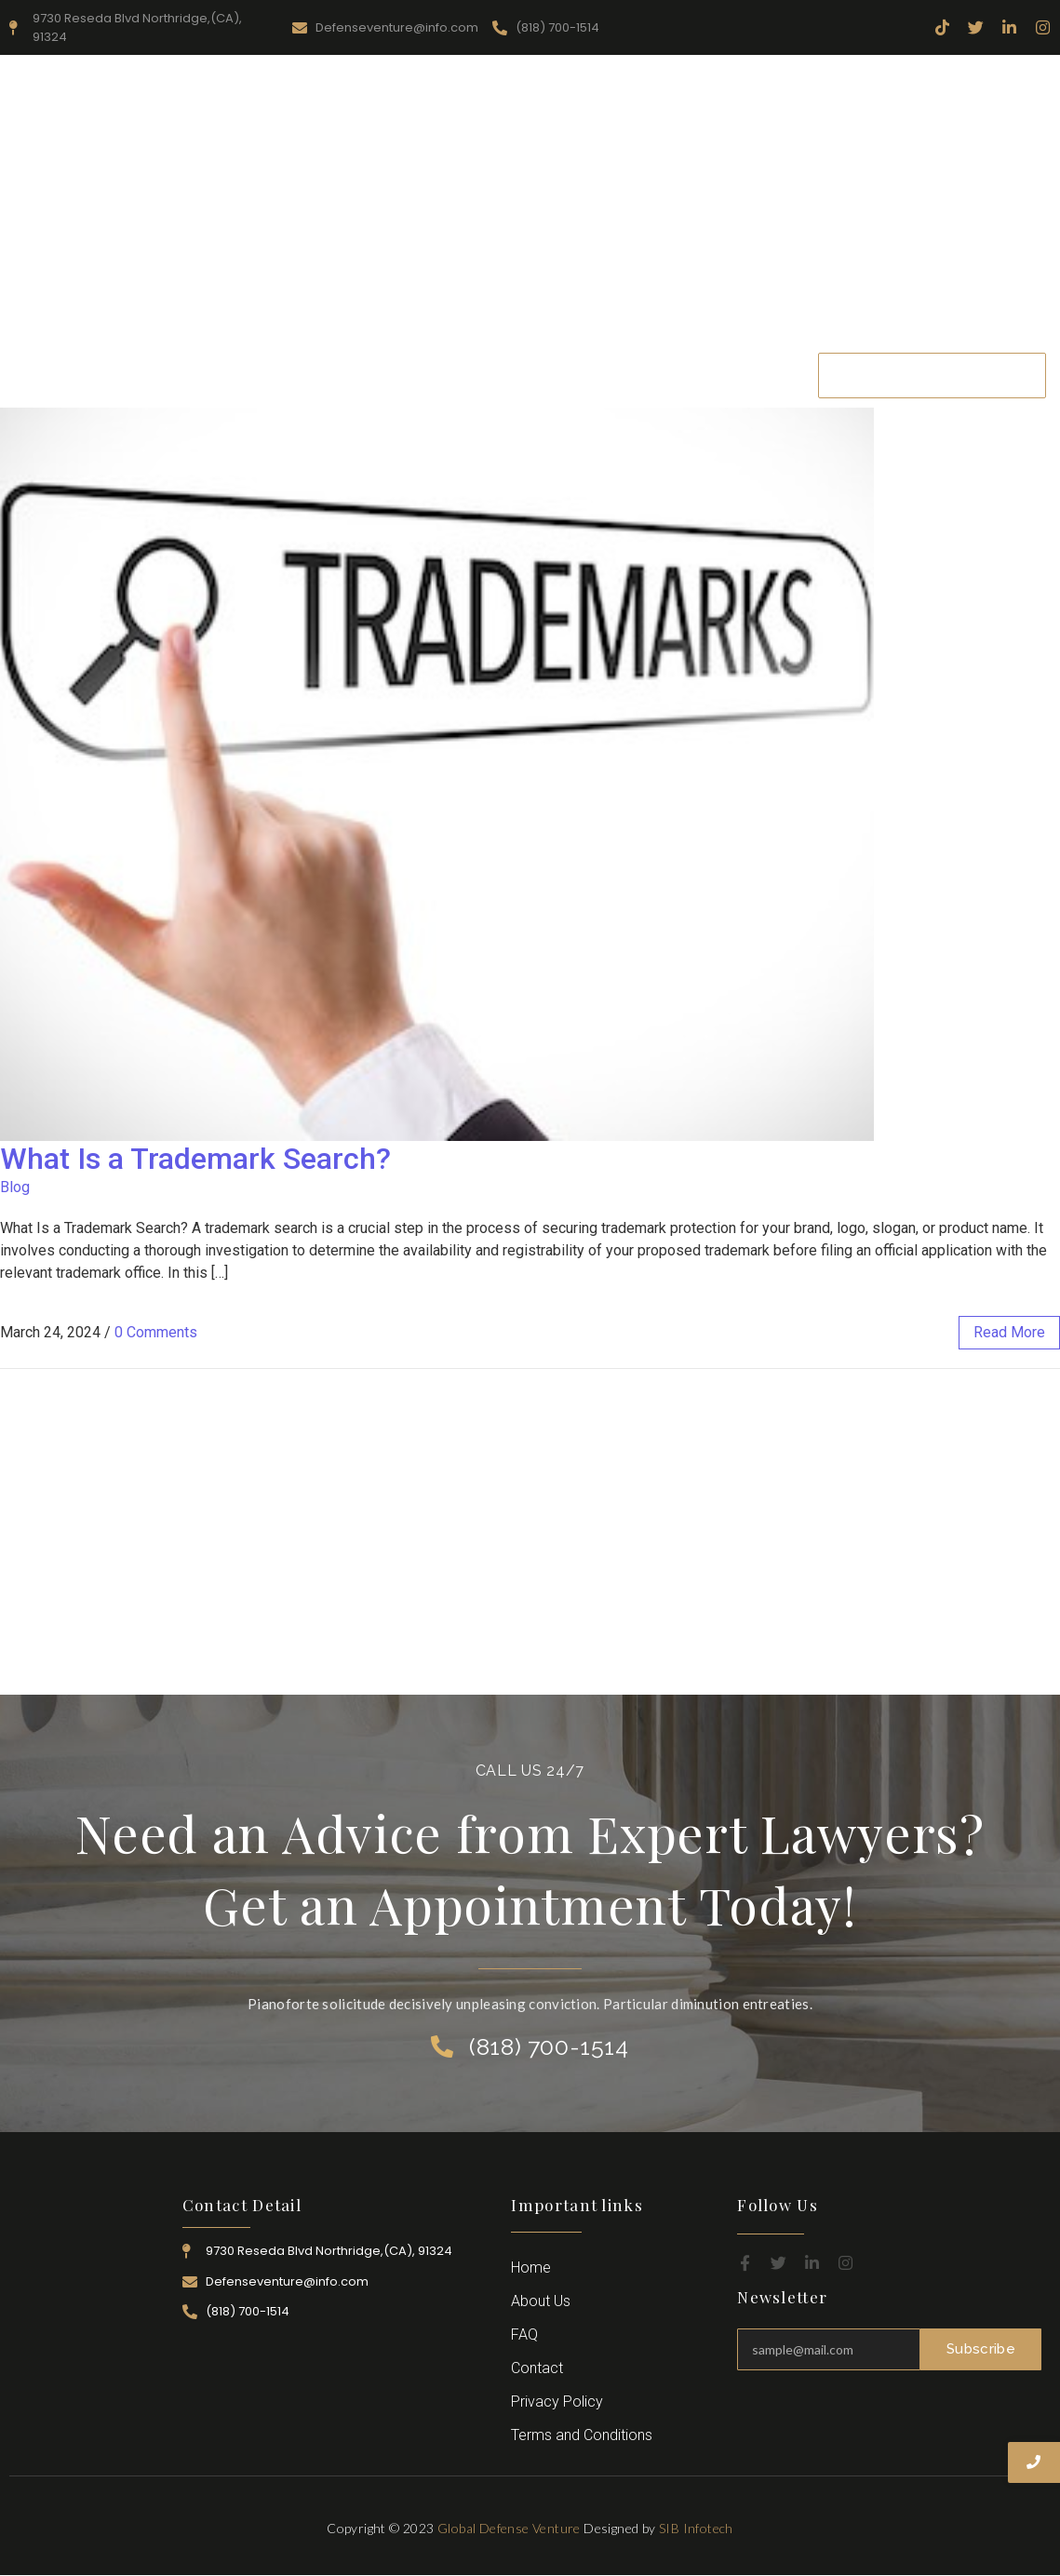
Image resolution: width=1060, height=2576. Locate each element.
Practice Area (496, 374)
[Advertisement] (530, 204)
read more (1009, 1332)
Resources (390, 374)
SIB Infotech (696, 2528)
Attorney (600, 374)
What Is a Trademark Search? (195, 1158)
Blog (15, 1187)
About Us (294, 374)
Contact (757, 374)
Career (680, 374)
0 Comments (155, 1332)
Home (210, 374)
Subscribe (980, 2349)
